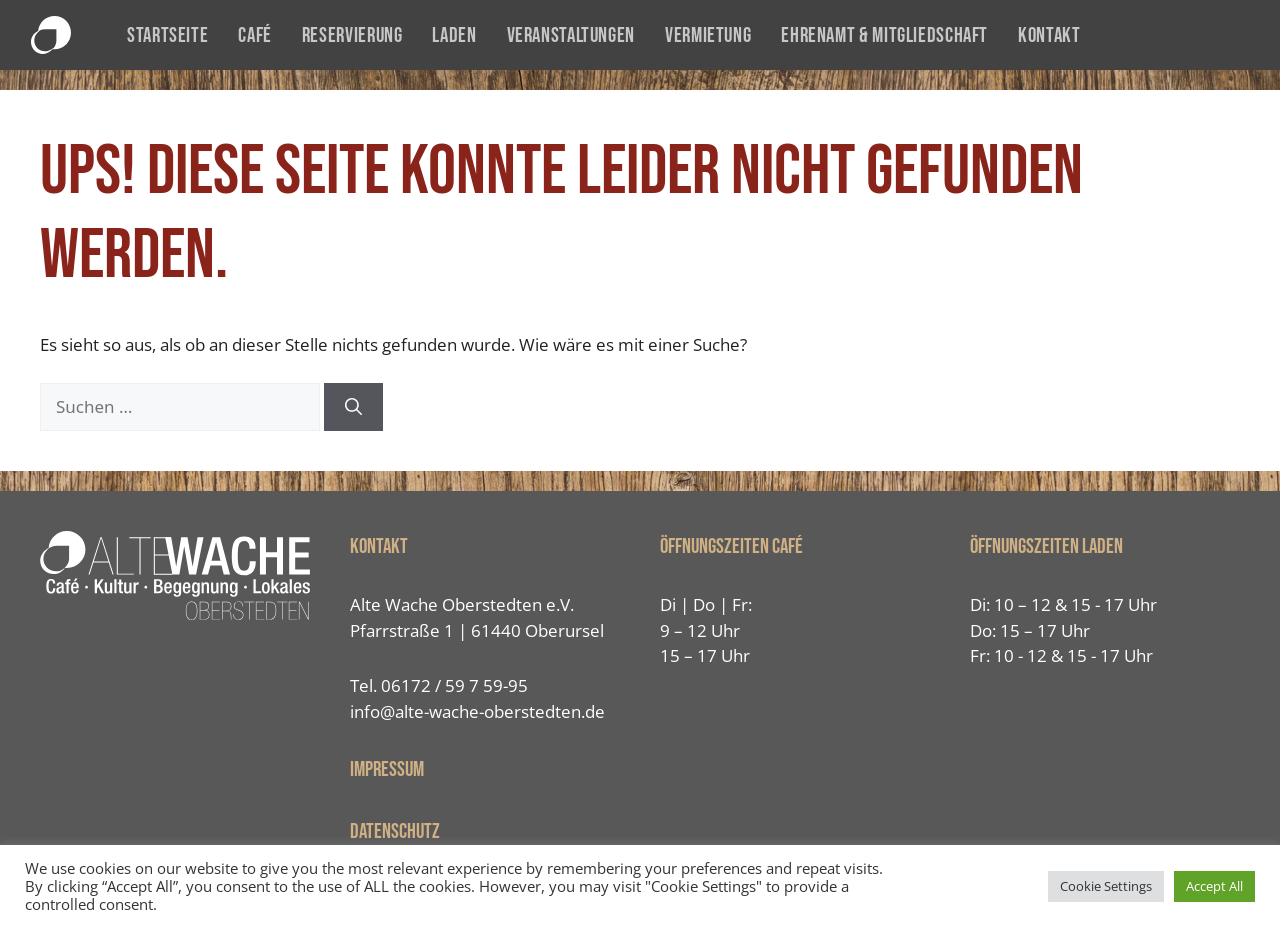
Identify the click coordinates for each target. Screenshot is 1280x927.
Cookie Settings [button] (1106, 886)
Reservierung (352, 35)
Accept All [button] (1214, 886)
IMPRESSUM (387, 769)
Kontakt (1049, 35)
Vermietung (708, 35)
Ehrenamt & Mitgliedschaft (884, 35)
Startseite (167, 35)
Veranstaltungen (571, 35)
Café (255, 35)
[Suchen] (353, 407)
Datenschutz (395, 831)
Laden (454, 35)
